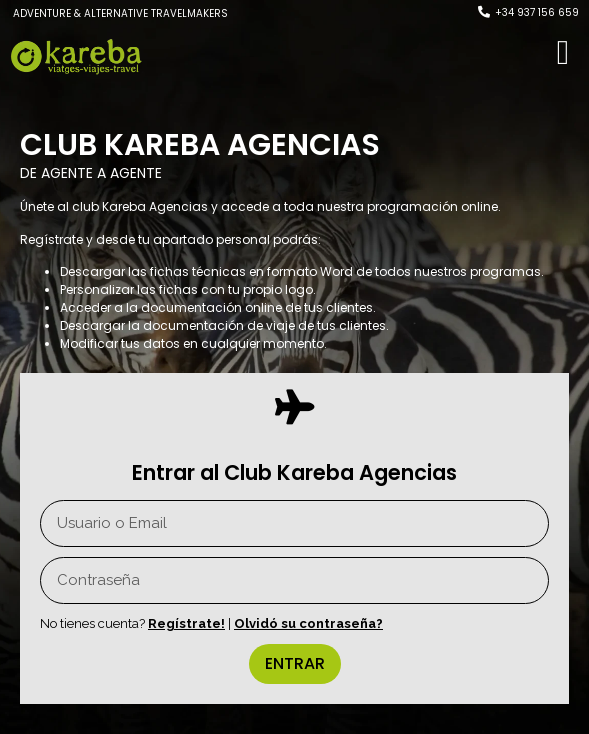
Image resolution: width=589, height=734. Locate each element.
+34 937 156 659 (537, 12)
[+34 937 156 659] (484, 12)
